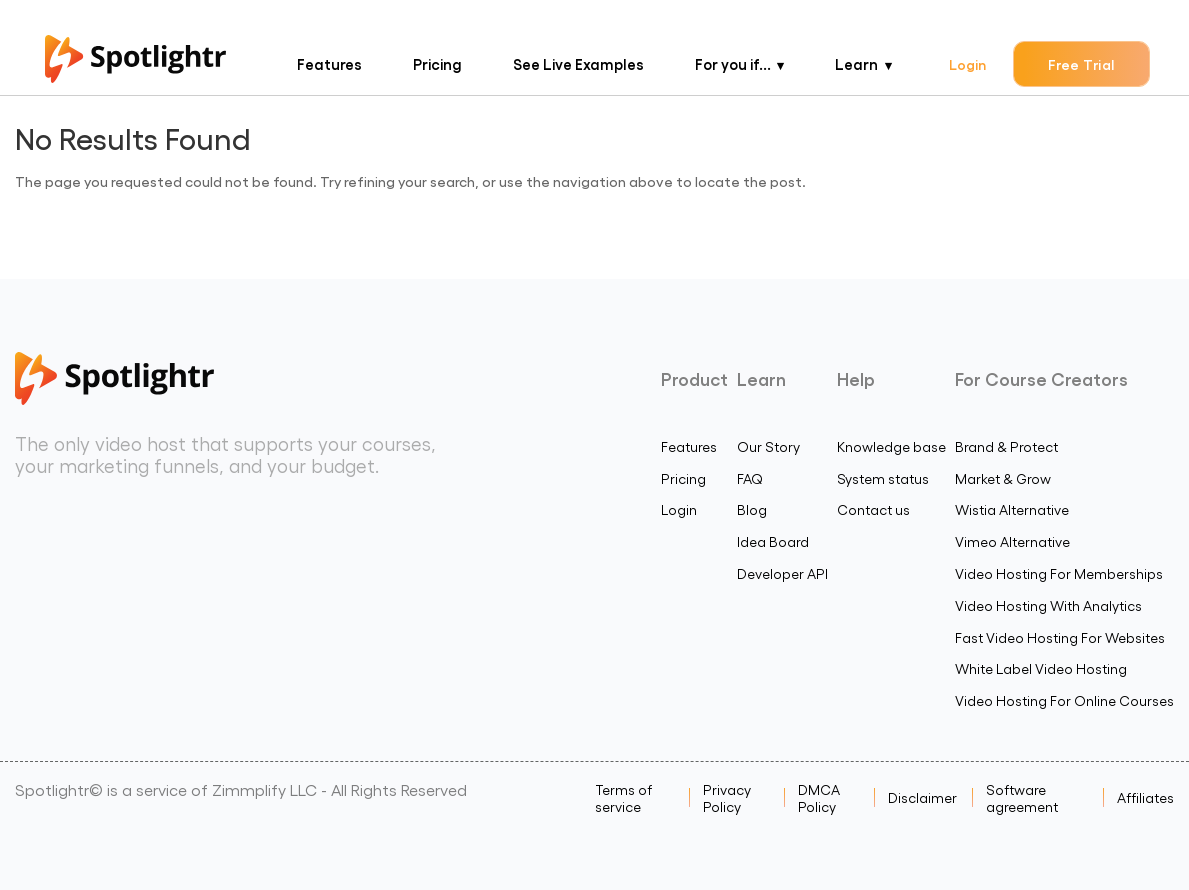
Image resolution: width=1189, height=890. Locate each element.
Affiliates (1145, 797)
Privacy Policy (727, 798)
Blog (752, 509)
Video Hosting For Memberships (1059, 573)
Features (329, 64)
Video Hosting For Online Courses (1064, 700)
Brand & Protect (1006, 446)
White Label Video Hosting (1041, 668)
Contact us (873, 509)
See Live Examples (578, 64)
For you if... (733, 64)
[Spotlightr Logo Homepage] (135, 76)
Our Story (768, 446)
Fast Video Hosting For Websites (1060, 637)
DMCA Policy (819, 798)
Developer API (782, 573)
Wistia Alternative (1012, 509)
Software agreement (1022, 798)
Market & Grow (1003, 478)
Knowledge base (891, 446)
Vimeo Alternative (1012, 541)
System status (883, 478)
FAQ (750, 478)
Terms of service (623, 798)
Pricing (437, 64)
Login (967, 64)
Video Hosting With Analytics (1048, 605)
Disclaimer (922, 797)
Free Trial (1081, 64)
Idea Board (773, 541)
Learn (856, 64)
